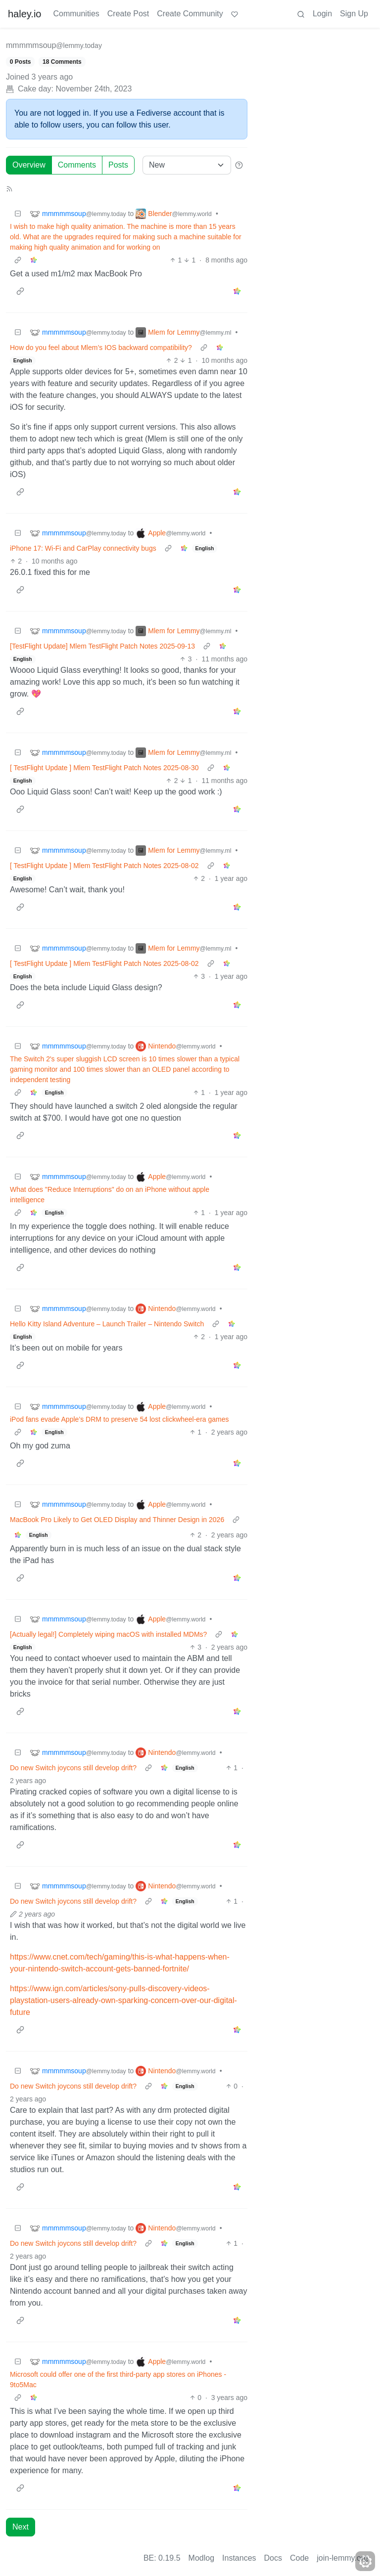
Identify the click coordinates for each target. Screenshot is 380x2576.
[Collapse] (18, 213)
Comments (77, 165)
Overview (29, 165)
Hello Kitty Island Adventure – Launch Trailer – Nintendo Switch (107, 1324)
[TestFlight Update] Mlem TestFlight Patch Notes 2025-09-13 (102, 646)
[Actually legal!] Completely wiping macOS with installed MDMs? (108, 1634)
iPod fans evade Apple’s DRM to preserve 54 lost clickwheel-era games (119, 1419)
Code (299, 2558)
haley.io (24, 13)
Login (322, 13)
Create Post (128, 13)
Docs (273, 2558)
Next (20, 2527)
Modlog (201, 2558)
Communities (76, 13)
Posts (118, 165)
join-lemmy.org (342, 2558)
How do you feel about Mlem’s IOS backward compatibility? (101, 347)
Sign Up (354, 13)
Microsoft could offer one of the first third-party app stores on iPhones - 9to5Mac (118, 2379)
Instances (239, 2558)
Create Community (190, 13)
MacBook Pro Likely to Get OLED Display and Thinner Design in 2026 (117, 1520)
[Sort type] (186, 165)
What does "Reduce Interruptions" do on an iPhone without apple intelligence (109, 1194)
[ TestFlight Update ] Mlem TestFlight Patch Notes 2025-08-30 (104, 768)
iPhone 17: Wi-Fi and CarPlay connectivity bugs (83, 548)
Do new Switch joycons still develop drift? (73, 1768)
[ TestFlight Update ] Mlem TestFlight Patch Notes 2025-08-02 (104, 866)
